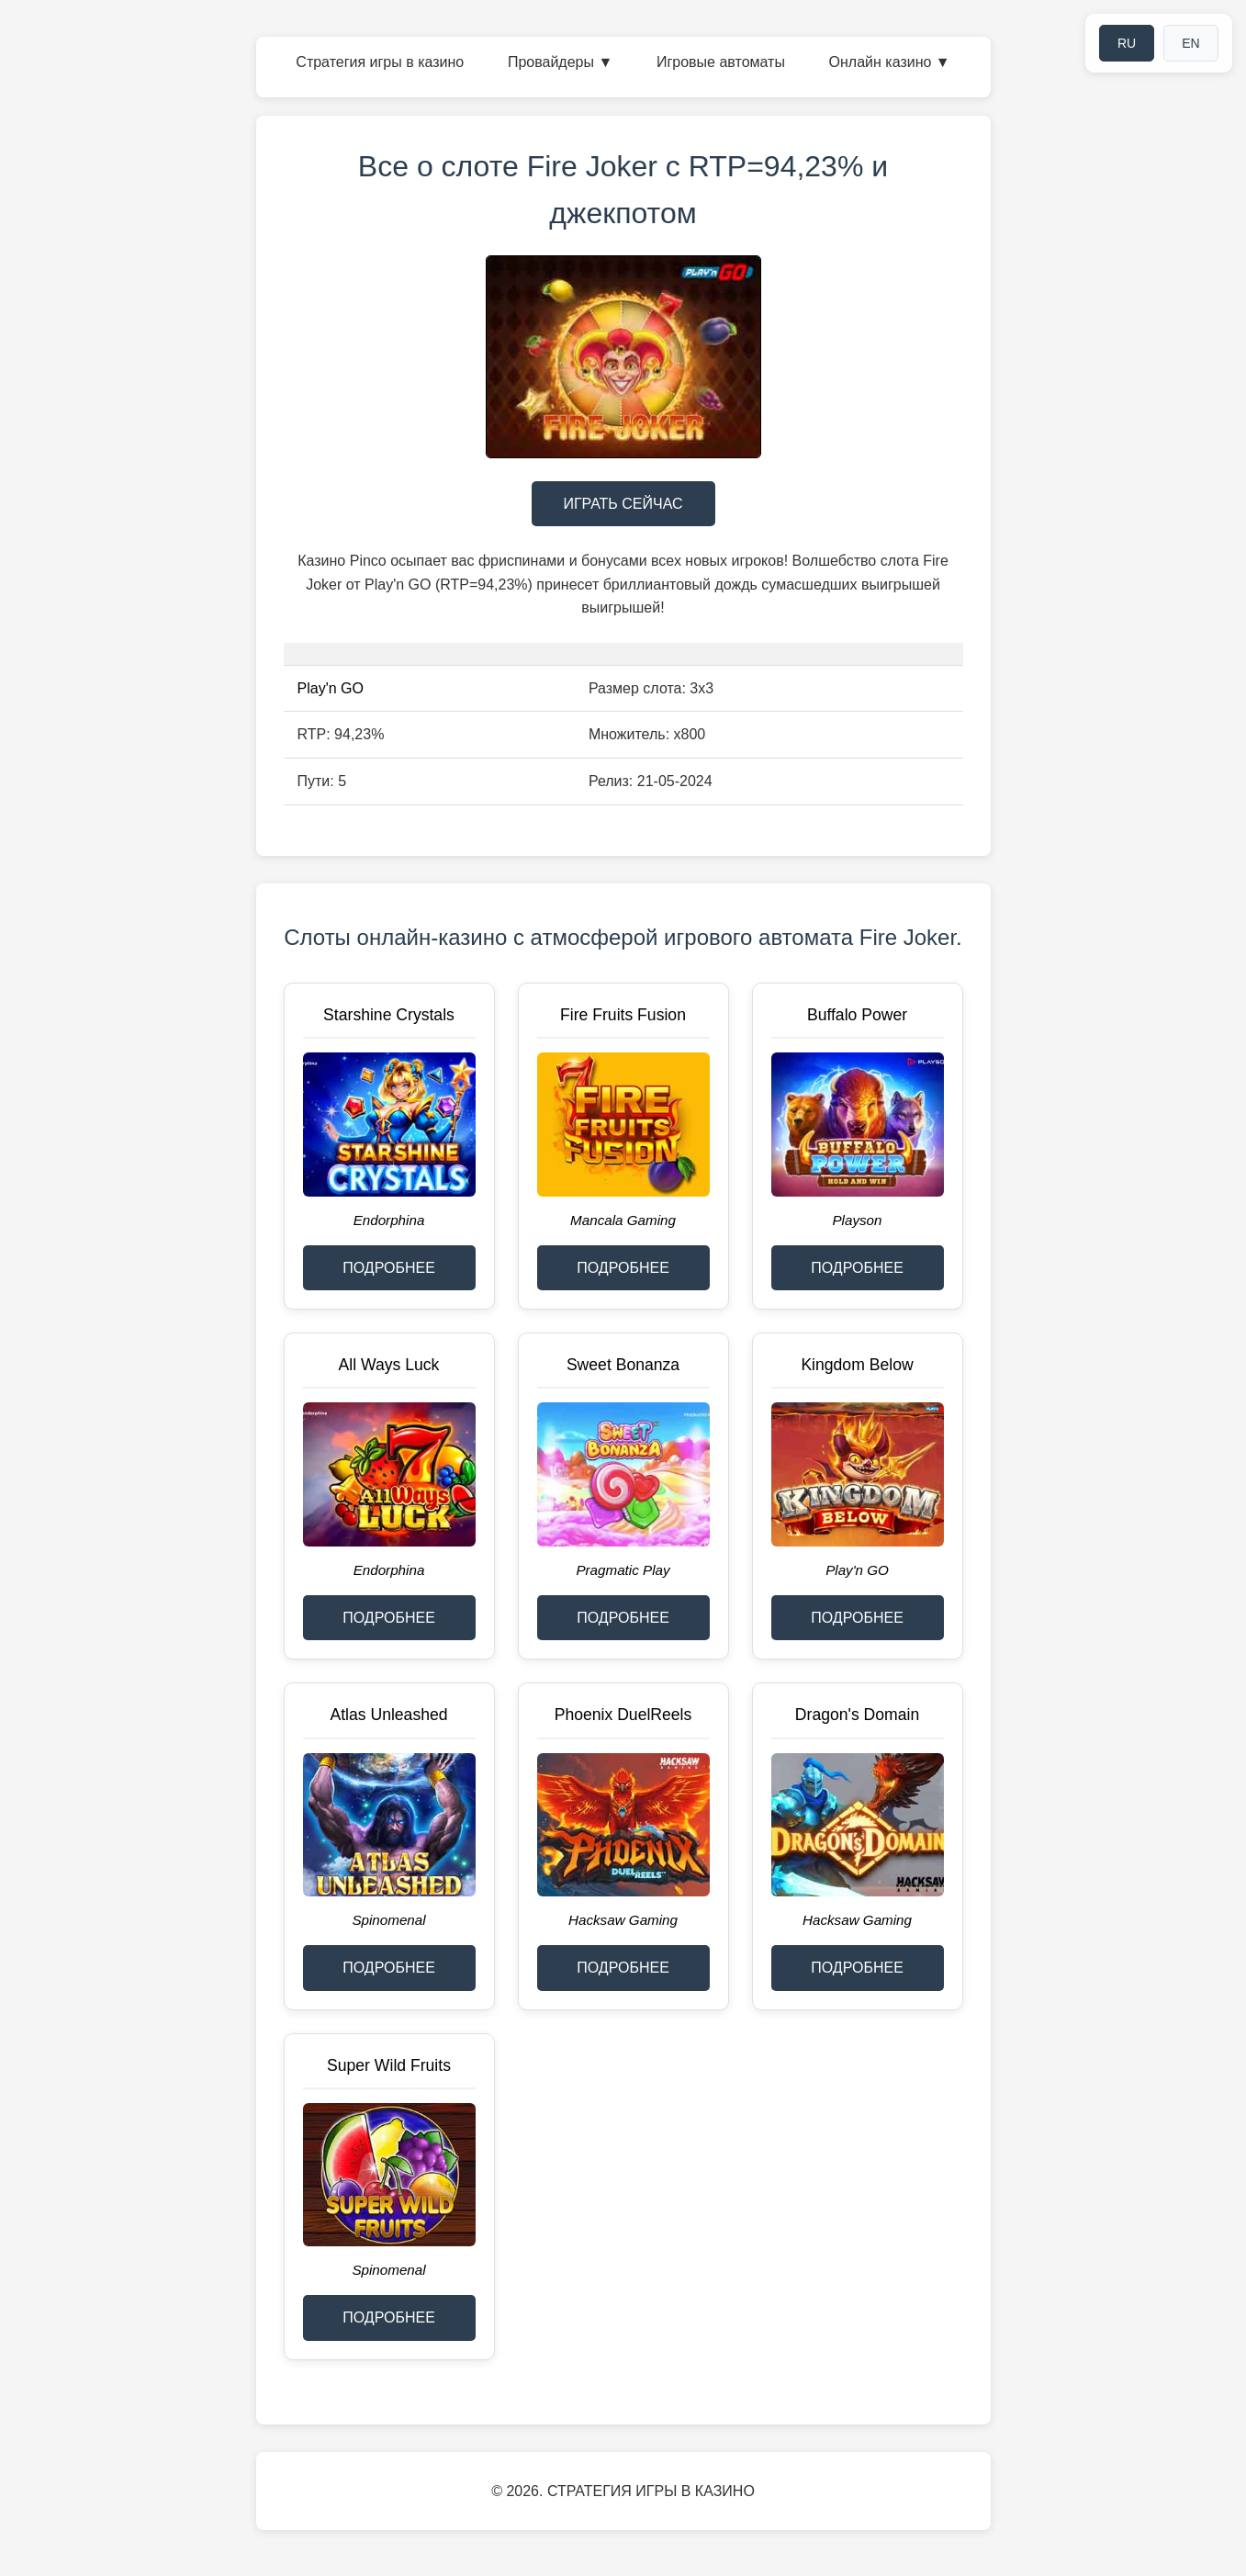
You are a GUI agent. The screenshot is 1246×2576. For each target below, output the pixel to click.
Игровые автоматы (721, 62)
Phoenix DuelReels (623, 1714)
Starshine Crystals (389, 1015)
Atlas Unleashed (388, 1714)
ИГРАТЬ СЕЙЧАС (622, 504)
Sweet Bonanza (623, 1364)
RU (1126, 43)
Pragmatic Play (622, 1570)
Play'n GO (330, 688)
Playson (856, 1220)
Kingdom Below (857, 1364)
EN (1190, 43)
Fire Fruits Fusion (623, 1015)
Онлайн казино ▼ (889, 62)
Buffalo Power (857, 1015)
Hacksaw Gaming (623, 1920)
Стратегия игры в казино (380, 62)
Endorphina (389, 1220)
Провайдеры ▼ (560, 62)
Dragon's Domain (857, 1714)
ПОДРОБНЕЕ (388, 1268)
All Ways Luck (389, 1364)
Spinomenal (388, 1920)
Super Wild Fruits (389, 2065)
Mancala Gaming (623, 1220)
